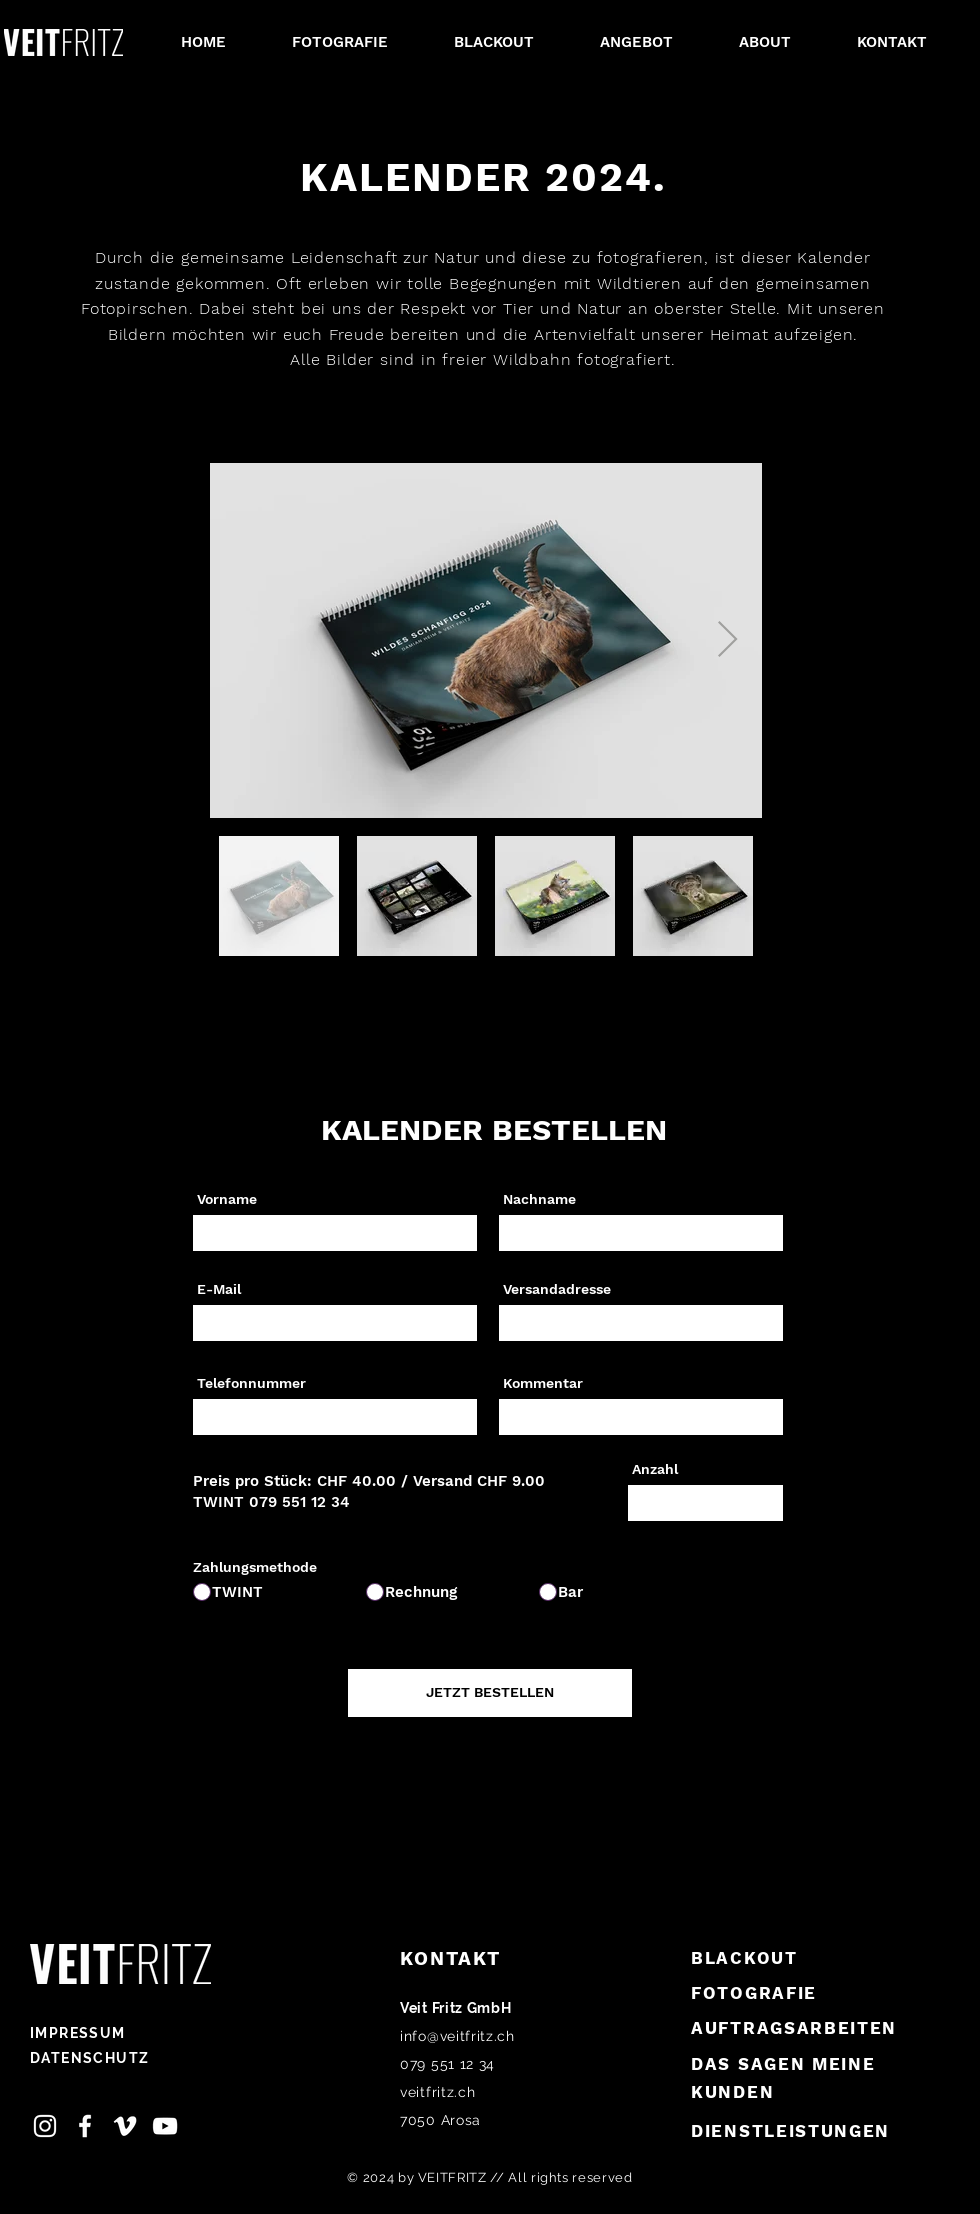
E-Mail (219, 1289)
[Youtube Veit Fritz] (165, 2126)
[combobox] (641, 1323)
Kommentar (543, 1383)
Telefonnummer (251, 1383)
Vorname (227, 1199)
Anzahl (655, 1469)
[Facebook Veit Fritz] (85, 2126)
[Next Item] (727, 640)
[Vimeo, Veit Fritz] (125, 2126)
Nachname (539, 1199)
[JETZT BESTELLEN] (490, 1693)
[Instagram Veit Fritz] (45, 2126)
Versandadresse (557, 1289)
